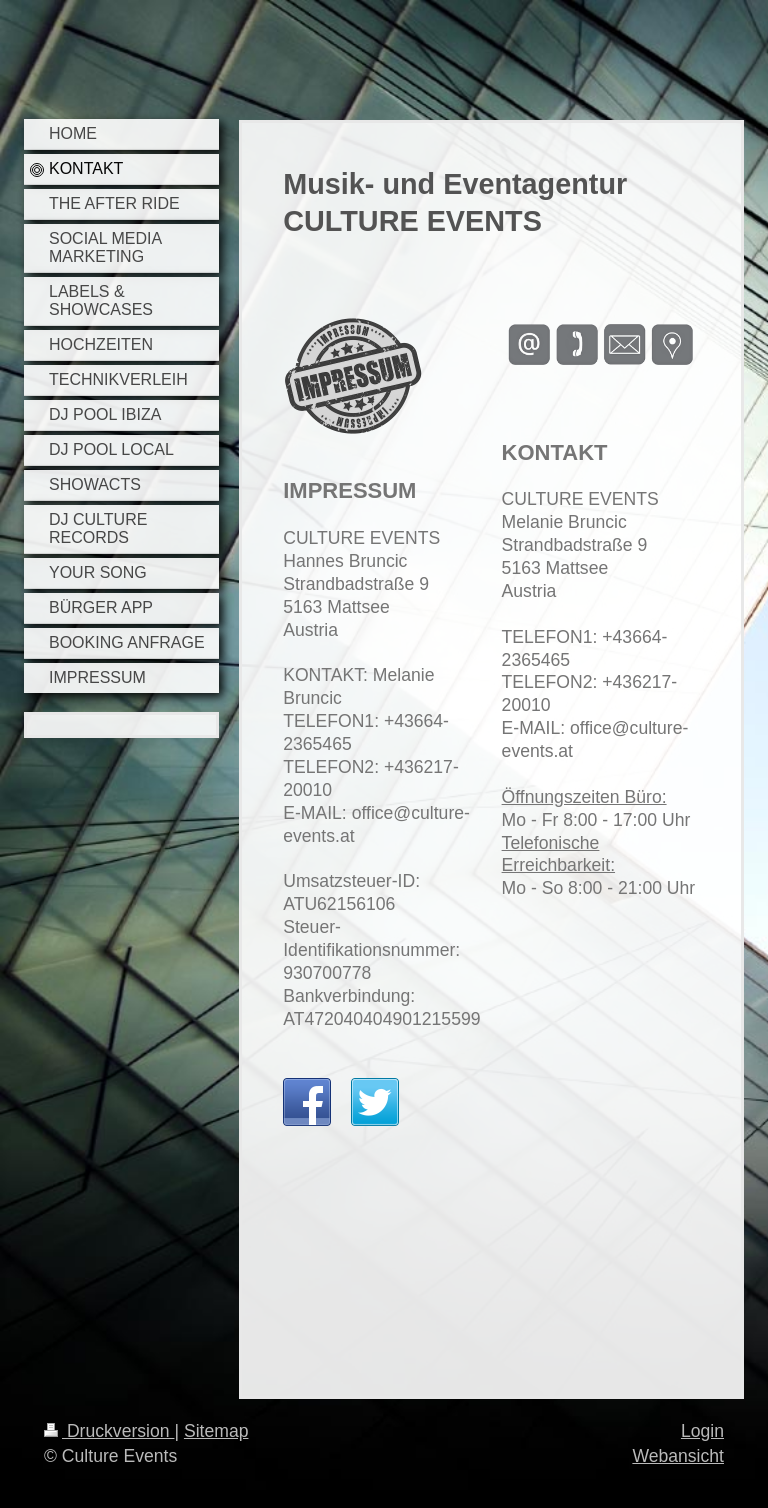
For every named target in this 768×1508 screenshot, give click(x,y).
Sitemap (216, 1431)
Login (702, 1431)
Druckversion (109, 1431)
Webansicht (678, 1456)
